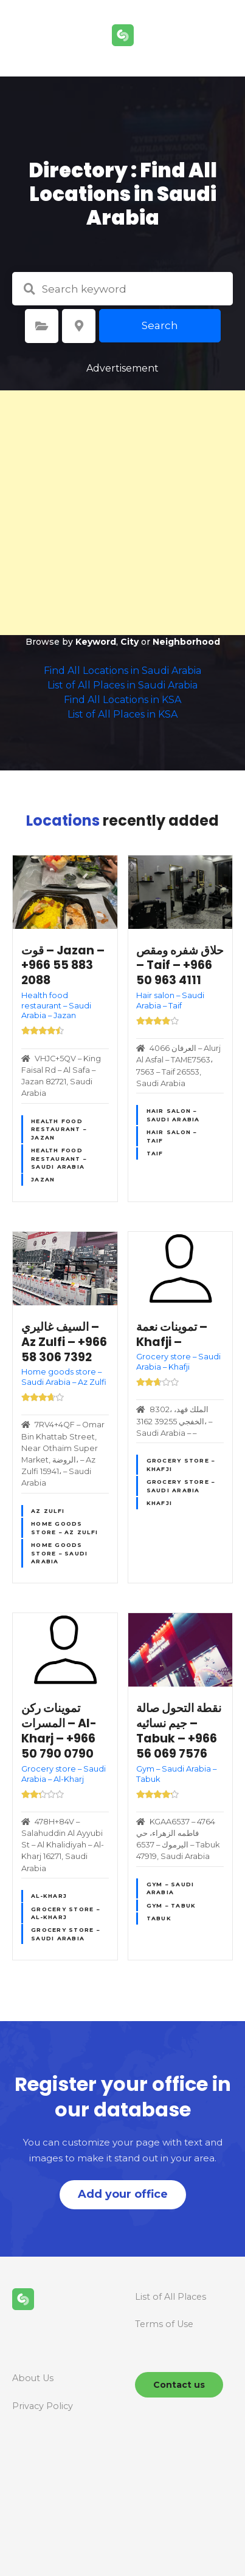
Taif (155, 1153)
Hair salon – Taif (172, 1136)
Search (160, 325)
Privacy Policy (42, 2406)
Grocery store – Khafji (181, 1464)
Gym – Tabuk (171, 1905)
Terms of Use (164, 2324)
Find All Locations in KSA (122, 699)
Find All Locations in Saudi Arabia (122, 670)
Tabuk (159, 1918)
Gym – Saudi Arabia (171, 1888)
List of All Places (170, 2296)
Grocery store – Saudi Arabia (181, 1485)
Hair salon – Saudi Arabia (173, 1114)
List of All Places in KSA (122, 714)
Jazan (43, 1179)
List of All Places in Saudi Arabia (122, 685)
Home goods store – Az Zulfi (64, 1527)
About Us (32, 2378)
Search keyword (29, 289)
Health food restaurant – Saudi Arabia (58, 1158)
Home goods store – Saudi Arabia (59, 1553)
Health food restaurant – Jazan (58, 1129)
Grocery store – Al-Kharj (65, 1913)
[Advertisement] (122, 512)
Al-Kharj (49, 1895)
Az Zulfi (47, 1510)
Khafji (160, 1503)
